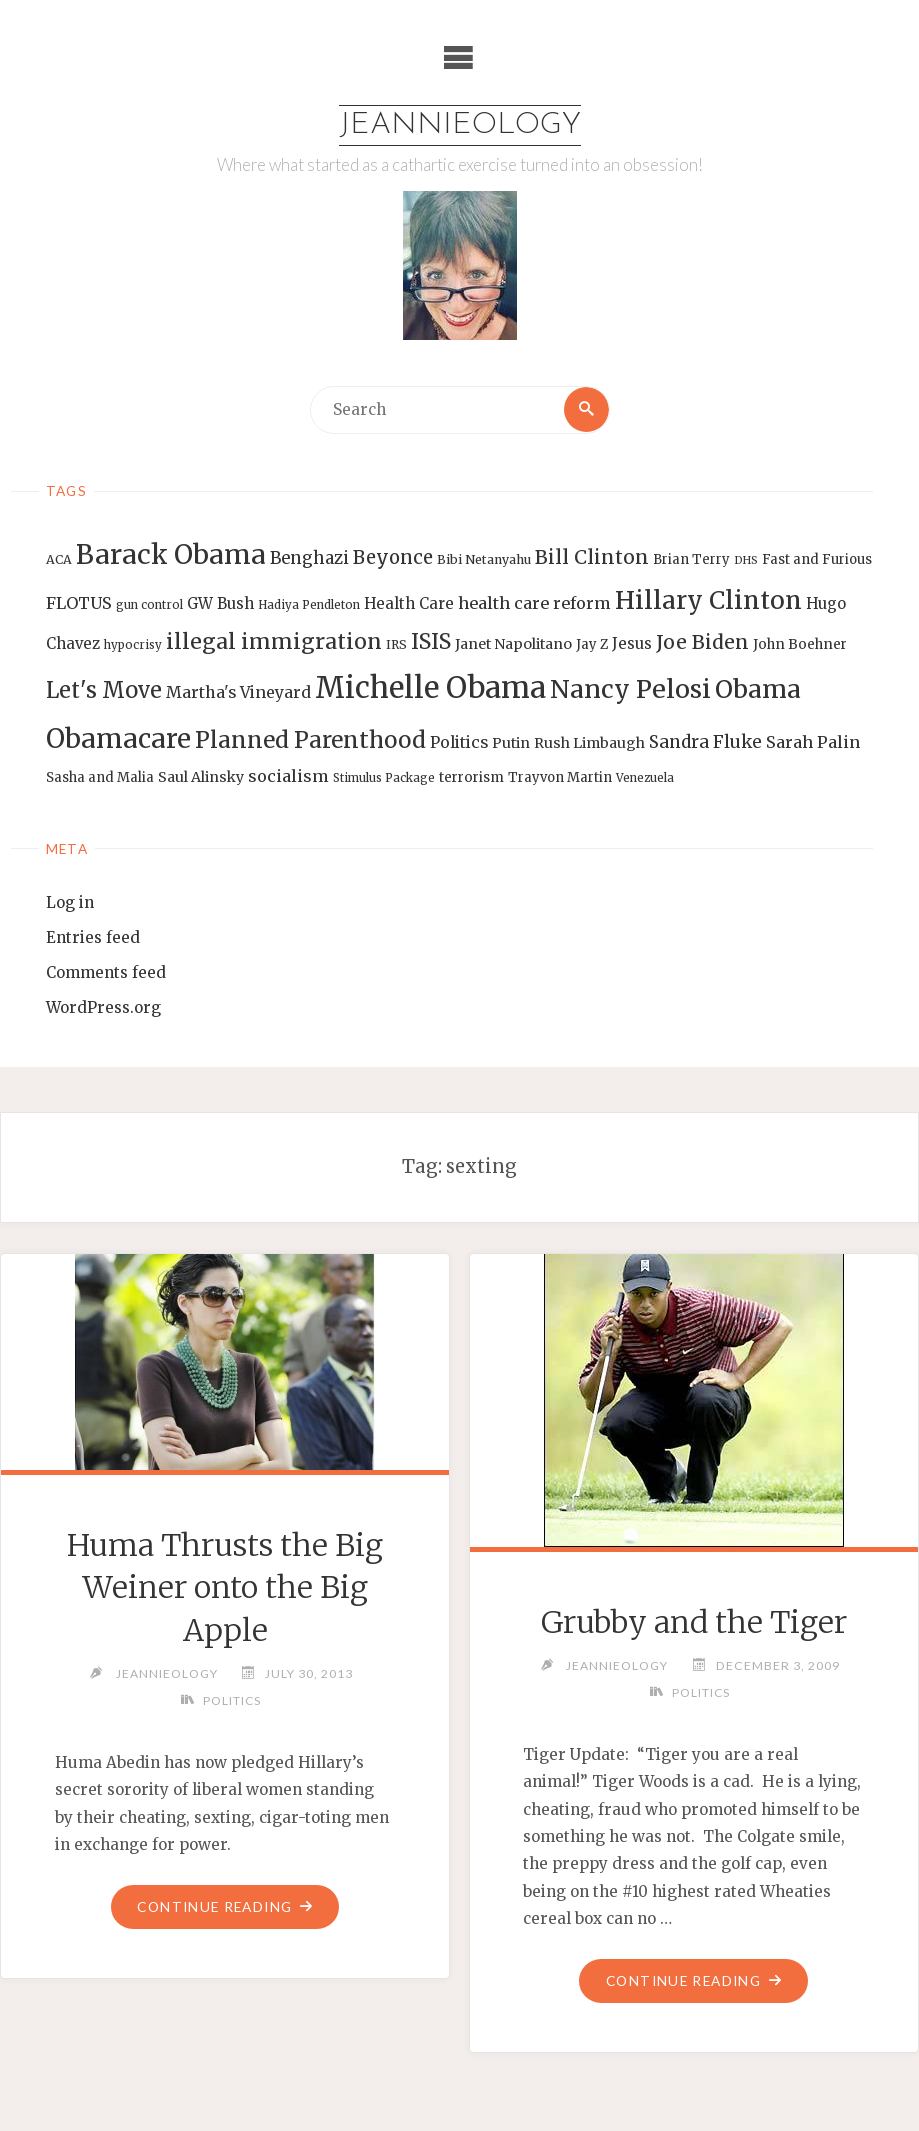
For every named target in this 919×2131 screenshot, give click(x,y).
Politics (232, 1701)
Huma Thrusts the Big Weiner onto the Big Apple (225, 1587)
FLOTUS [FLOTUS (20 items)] (79, 603)
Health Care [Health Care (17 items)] (409, 603)
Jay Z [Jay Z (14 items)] (592, 645)
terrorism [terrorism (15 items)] (471, 777)
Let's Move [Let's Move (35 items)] (104, 690)
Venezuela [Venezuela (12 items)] (645, 778)
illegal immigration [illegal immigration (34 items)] (274, 642)
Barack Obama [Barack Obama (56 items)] (171, 555)
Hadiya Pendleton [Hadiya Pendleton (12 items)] (309, 605)
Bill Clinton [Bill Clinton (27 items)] (592, 558)
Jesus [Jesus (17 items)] (632, 644)
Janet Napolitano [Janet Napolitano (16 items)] (513, 645)
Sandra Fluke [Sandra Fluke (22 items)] (705, 742)
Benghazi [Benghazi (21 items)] (309, 559)
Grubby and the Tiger (694, 1622)
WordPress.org (103, 1007)
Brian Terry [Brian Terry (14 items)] (691, 560)
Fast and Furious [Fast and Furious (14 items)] (817, 560)
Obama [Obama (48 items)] (758, 689)
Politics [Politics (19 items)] (459, 742)
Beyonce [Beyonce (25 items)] (393, 558)
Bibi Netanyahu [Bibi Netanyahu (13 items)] (484, 560)
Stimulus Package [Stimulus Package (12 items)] (384, 778)
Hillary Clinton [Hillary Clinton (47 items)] (708, 600)
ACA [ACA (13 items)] (59, 560)
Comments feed (106, 972)
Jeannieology (459, 125)
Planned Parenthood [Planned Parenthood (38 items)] (310, 740)
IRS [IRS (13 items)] (396, 645)
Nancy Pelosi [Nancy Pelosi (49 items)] (630, 689)
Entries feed (93, 937)
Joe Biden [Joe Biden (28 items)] (702, 643)
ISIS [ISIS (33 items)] (431, 642)
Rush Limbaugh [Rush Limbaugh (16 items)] (589, 743)
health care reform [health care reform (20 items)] (534, 603)
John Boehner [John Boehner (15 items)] (800, 645)
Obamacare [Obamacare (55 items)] (118, 738)
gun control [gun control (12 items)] (149, 605)
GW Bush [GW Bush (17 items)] (220, 603)
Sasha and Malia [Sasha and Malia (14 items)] (100, 777)
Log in (70, 902)
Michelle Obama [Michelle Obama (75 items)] (430, 687)
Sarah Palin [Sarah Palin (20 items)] (813, 742)
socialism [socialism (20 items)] (288, 776)
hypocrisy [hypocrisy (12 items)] (133, 646)
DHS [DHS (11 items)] (746, 561)
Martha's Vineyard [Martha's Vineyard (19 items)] (238, 692)
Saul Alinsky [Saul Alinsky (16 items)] (201, 777)
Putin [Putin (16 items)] (511, 743)
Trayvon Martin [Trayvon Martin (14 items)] (560, 777)
